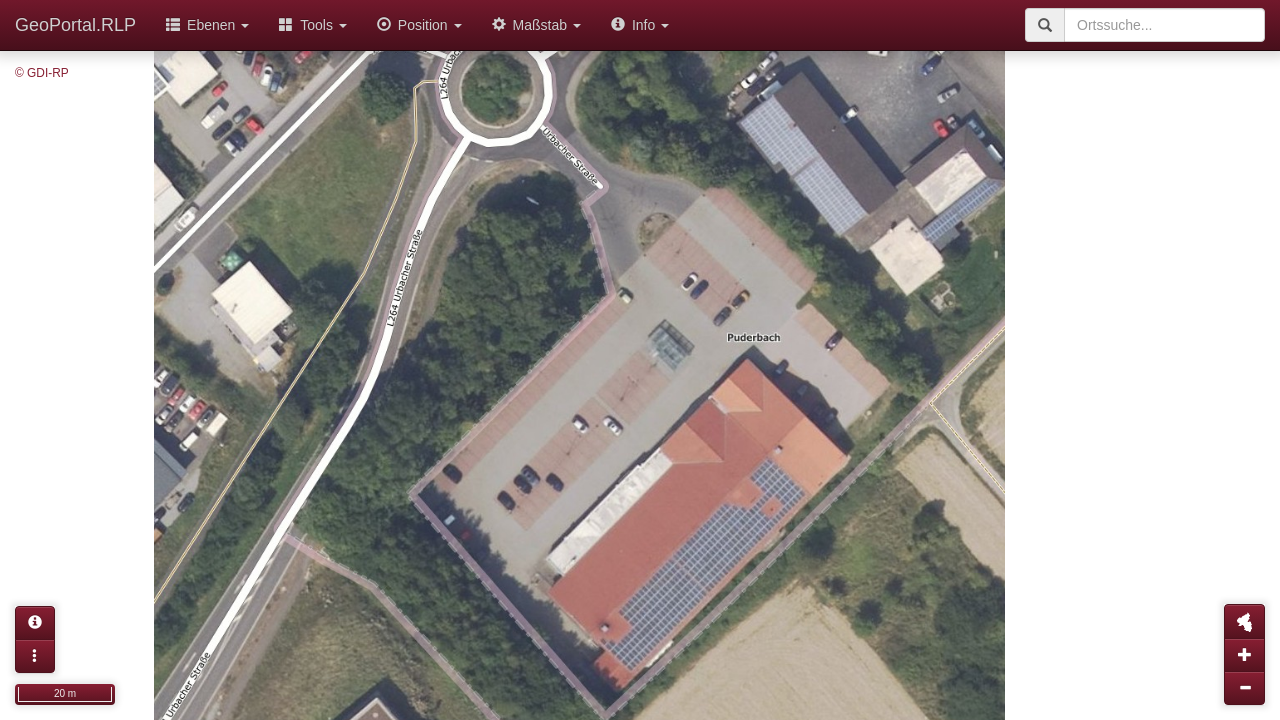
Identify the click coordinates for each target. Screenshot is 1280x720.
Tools (313, 25)
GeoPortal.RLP (75, 25)
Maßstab (536, 25)
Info (640, 25)
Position (419, 25)
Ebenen (207, 25)
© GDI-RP (42, 73)
